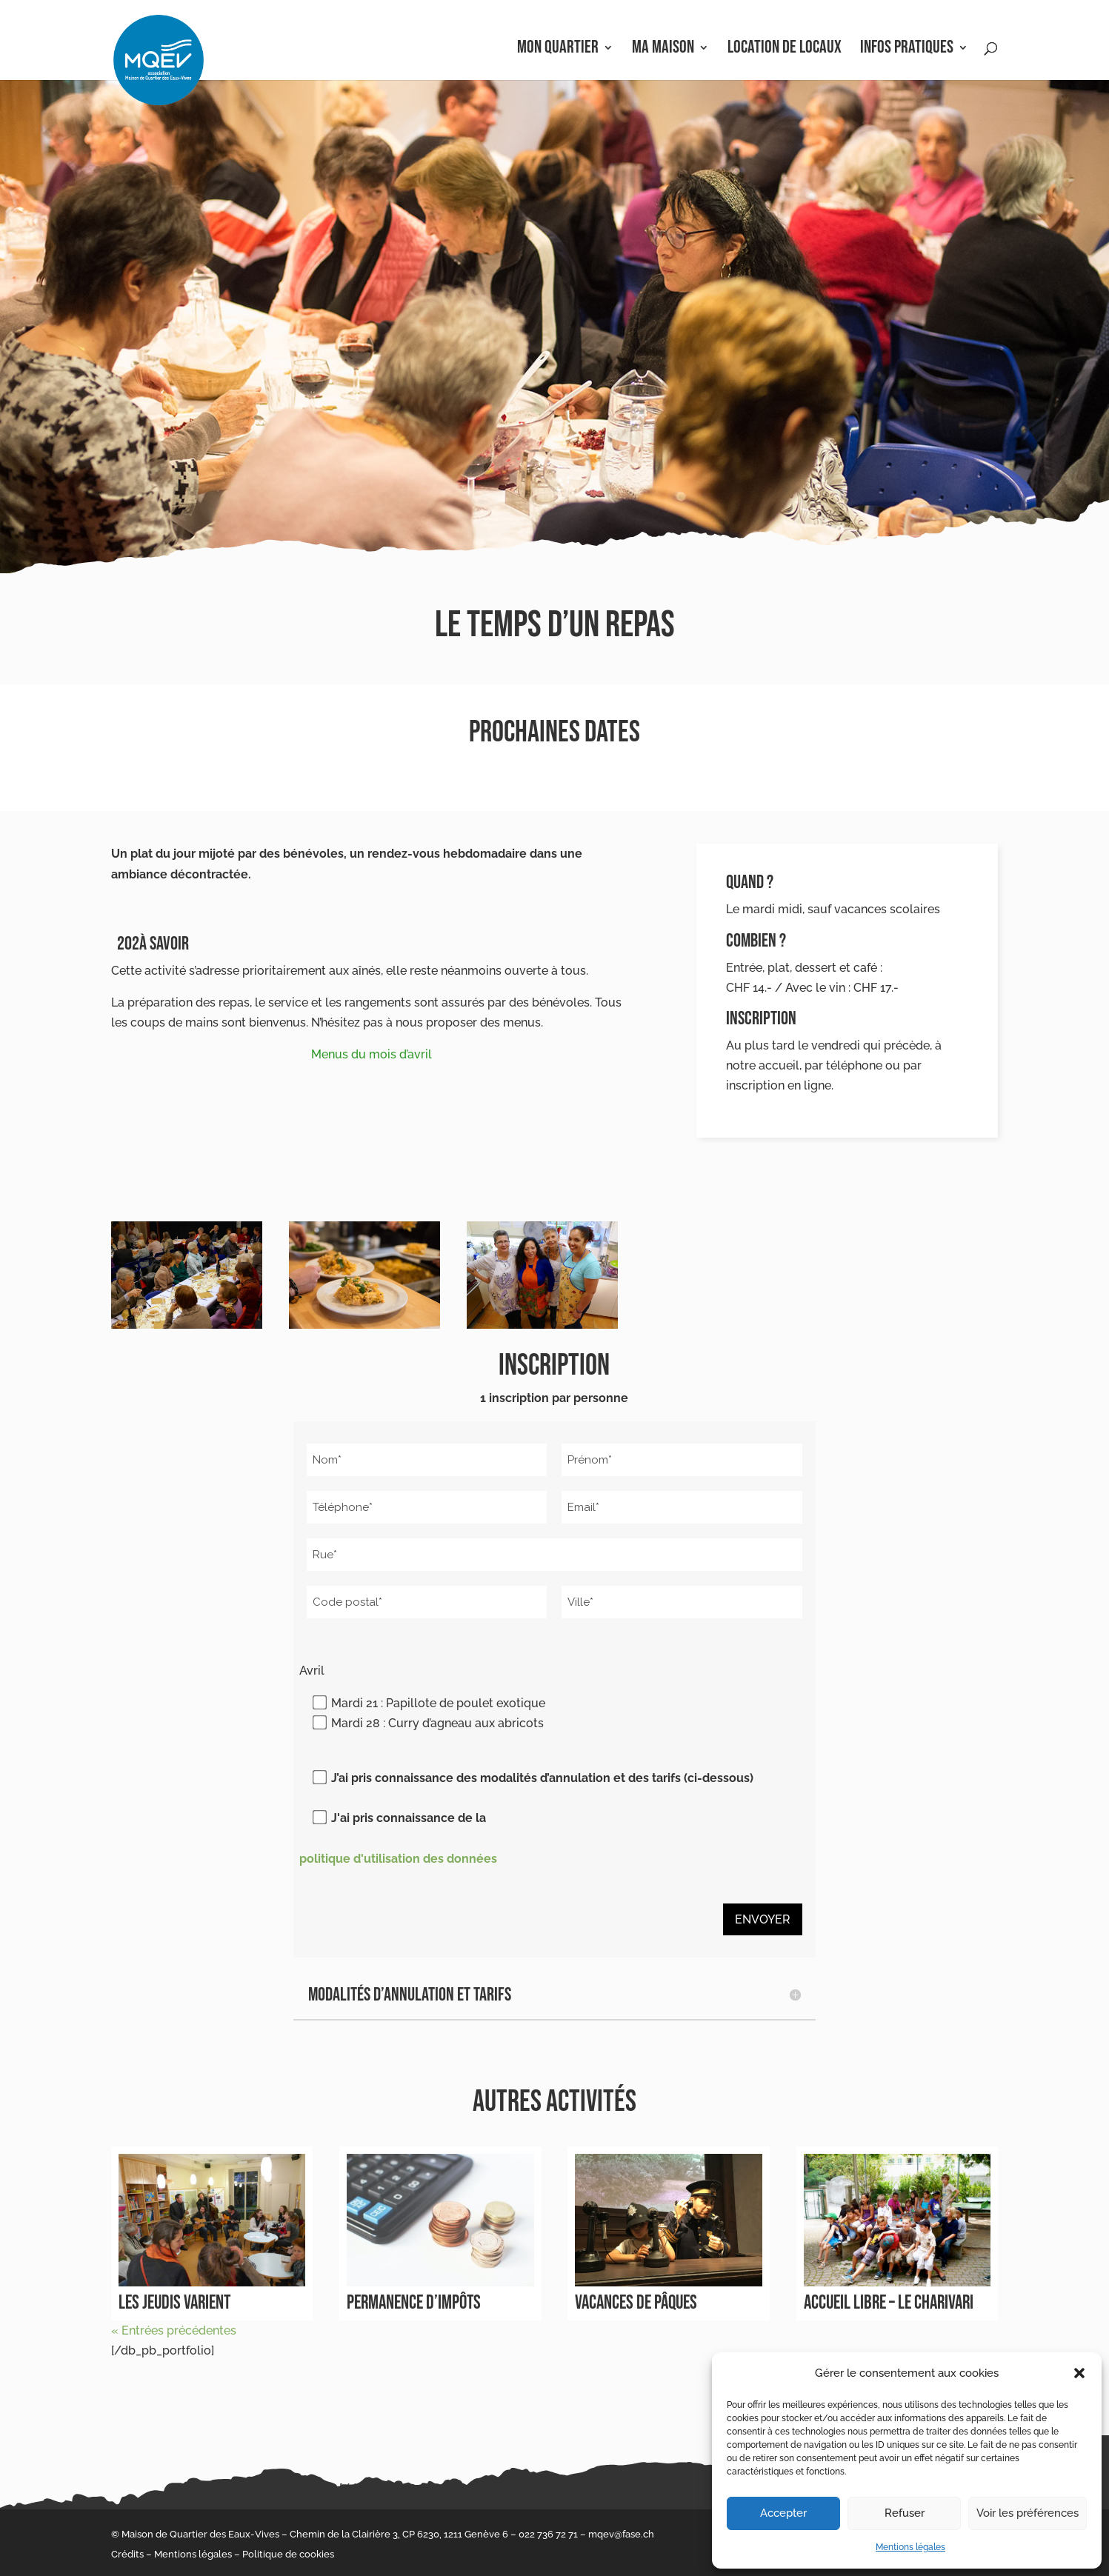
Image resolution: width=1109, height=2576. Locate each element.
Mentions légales (910, 2547)
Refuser (905, 2513)
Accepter (783, 2513)
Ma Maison (663, 50)
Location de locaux (784, 50)
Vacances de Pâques (636, 2303)
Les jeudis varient (174, 2303)
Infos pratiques (906, 50)
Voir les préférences (1027, 2513)
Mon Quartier (558, 50)
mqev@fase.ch (621, 2534)
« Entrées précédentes (173, 2330)
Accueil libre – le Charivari (888, 2303)
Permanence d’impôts (414, 2303)
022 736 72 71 (548, 2534)
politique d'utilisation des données (398, 1859)
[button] (1079, 2373)
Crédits (127, 2554)
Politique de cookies (288, 2554)
